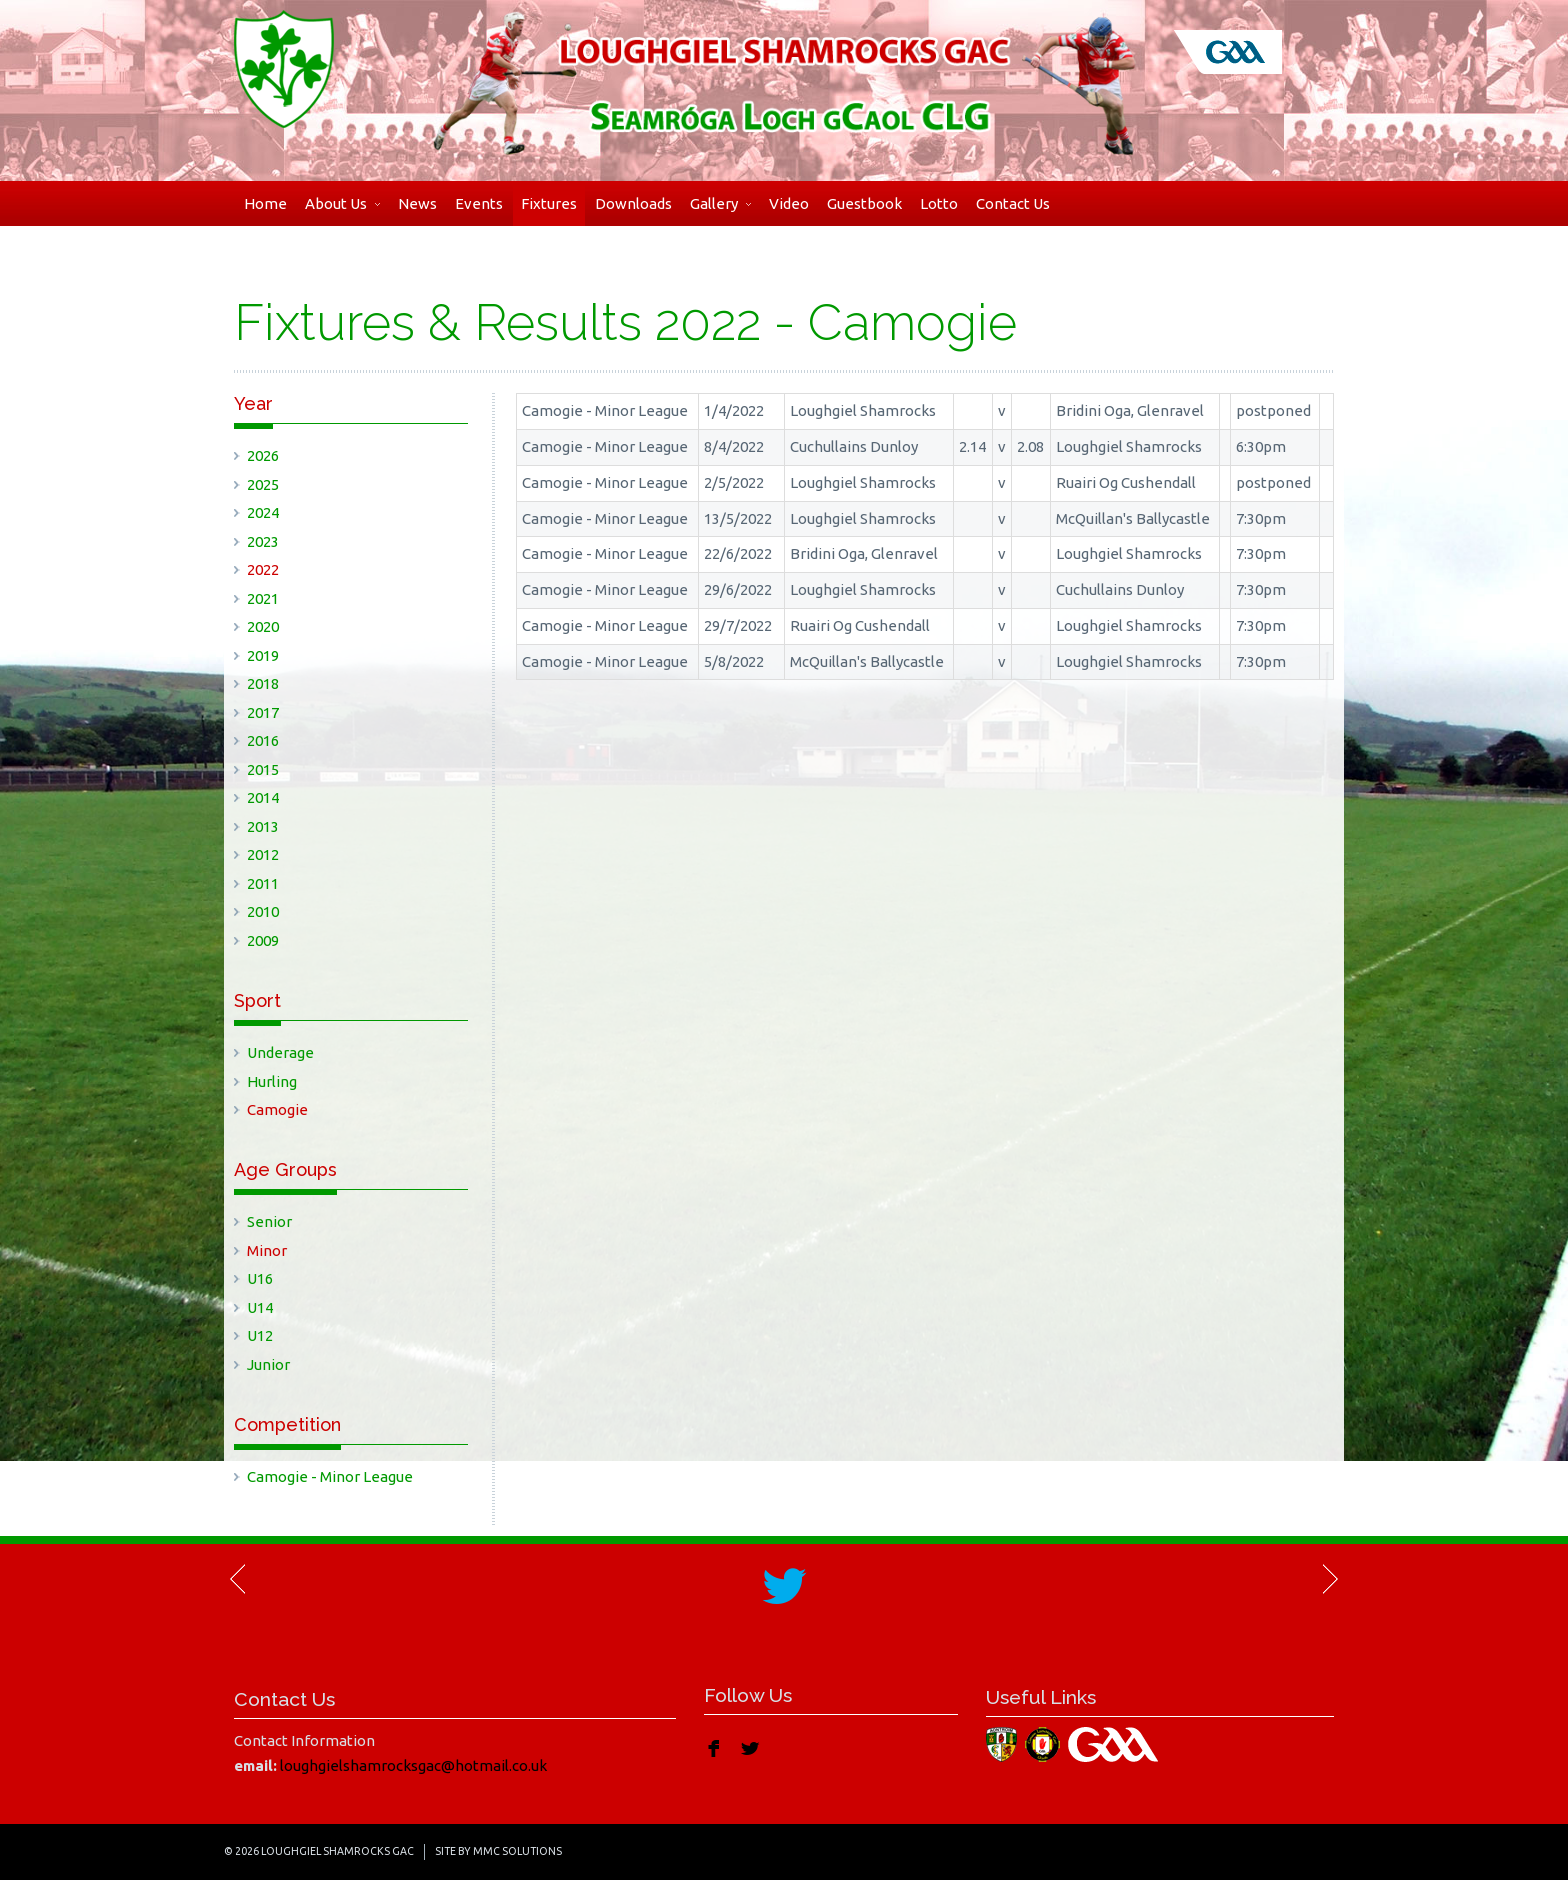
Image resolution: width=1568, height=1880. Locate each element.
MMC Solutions (517, 1851)
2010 (263, 911)
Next (1329, 1579)
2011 (263, 883)
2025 (263, 484)
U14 (260, 1307)
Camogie (277, 1109)
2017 (263, 712)
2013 (263, 826)
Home (265, 203)
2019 (263, 655)
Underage (280, 1052)
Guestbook (864, 203)
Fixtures (549, 203)
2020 (263, 626)
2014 (263, 797)
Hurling (272, 1081)
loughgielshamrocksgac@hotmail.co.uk (413, 1765)
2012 (263, 854)
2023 (263, 541)
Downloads (633, 203)
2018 (263, 683)
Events (479, 203)
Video (789, 203)
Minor (267, 1250)
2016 (263, 740)
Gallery (720, 203)
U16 (260, 1278)
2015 (263, 769)
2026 (263, 455)
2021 (263, 598)
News (417, 203)
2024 (263, 512)
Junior (268, 1364)
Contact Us (1013, 203)
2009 (263, 940)
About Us (342, 203)
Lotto (939, 203)
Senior (269, 1221)
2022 (263, 569)
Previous (239, 1579)
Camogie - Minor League (330, 1476)
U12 (260, 1335)
